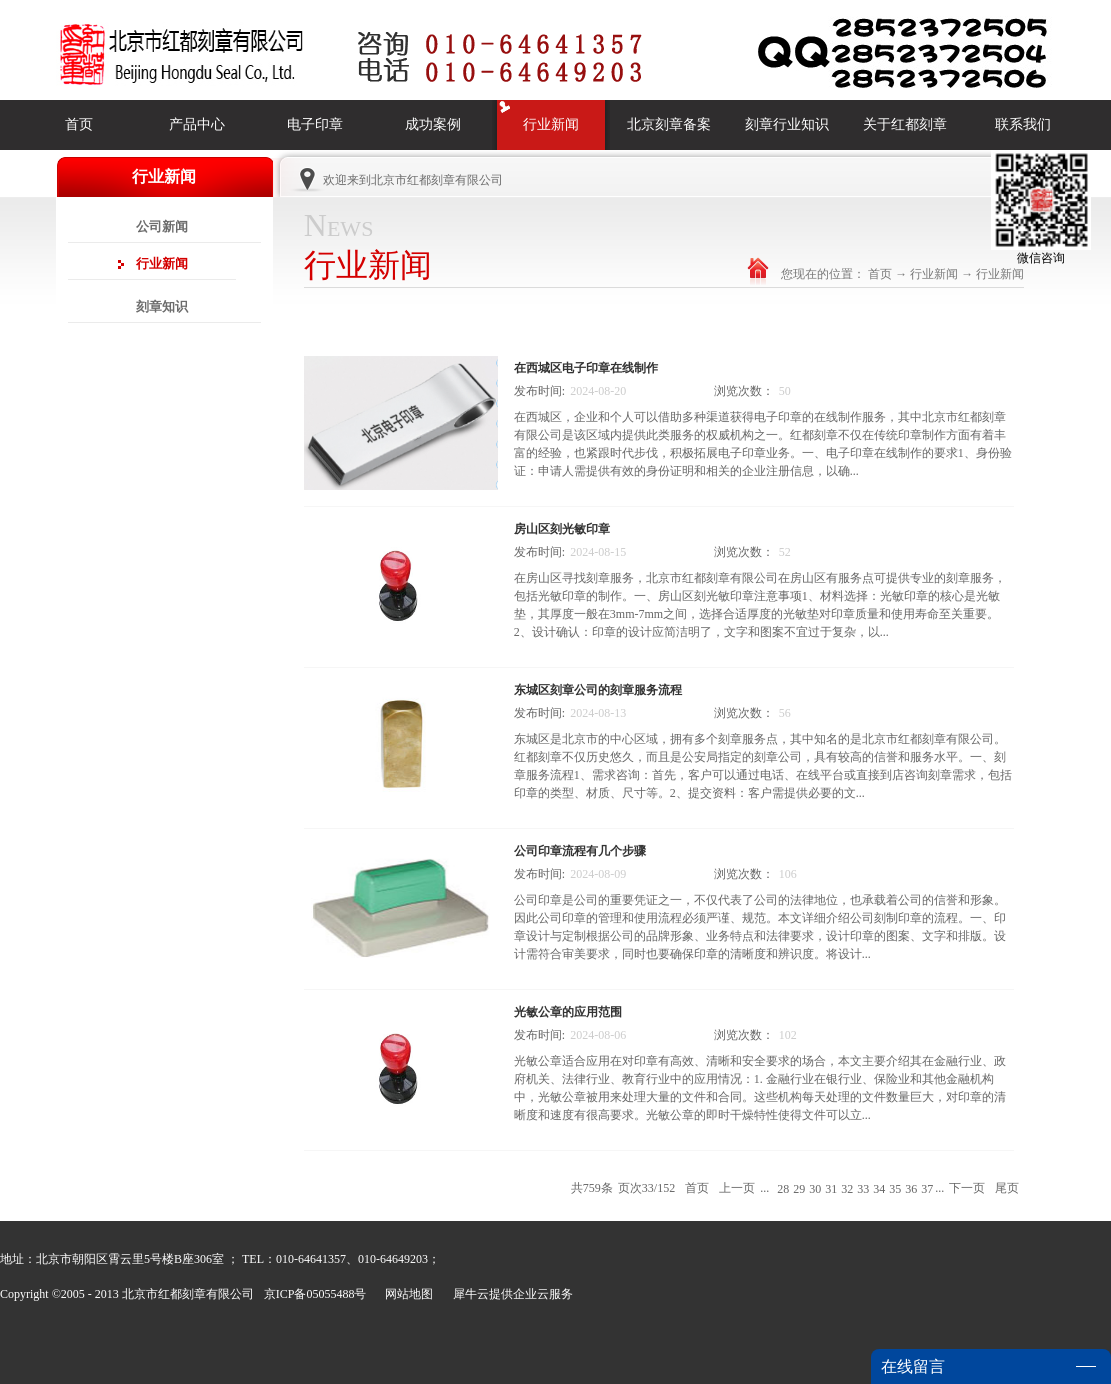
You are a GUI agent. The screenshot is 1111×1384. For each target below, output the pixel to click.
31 (831, 1189)
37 (927, 1189)
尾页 (1007, 1188)
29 (799, 1189)
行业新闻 (934, 274)
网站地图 (406, 1294)
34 (879, 1189)
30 (815, 1189)
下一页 (967, 1188)
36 (911, 1189)
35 (895, 1189)
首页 (79, 124)
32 (847, 1189)
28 (783, 1189)
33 (863, 1189)
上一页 (737, 1188)
